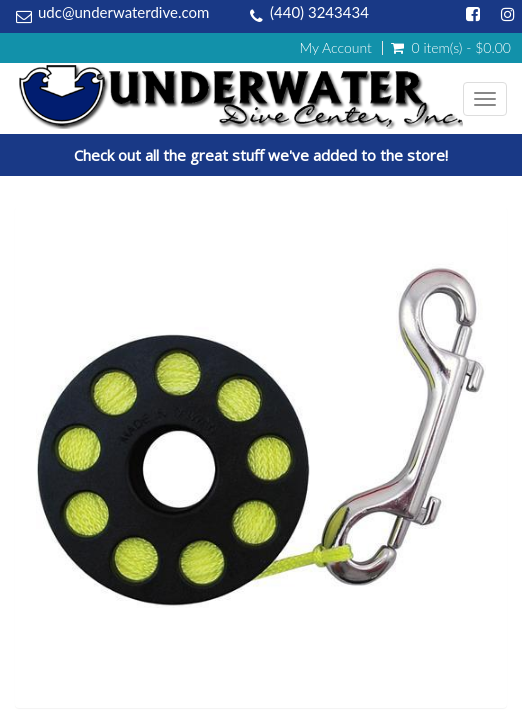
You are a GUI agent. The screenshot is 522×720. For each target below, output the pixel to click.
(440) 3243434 (319, 12)
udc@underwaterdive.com (123, 12)
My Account (335, 48)
